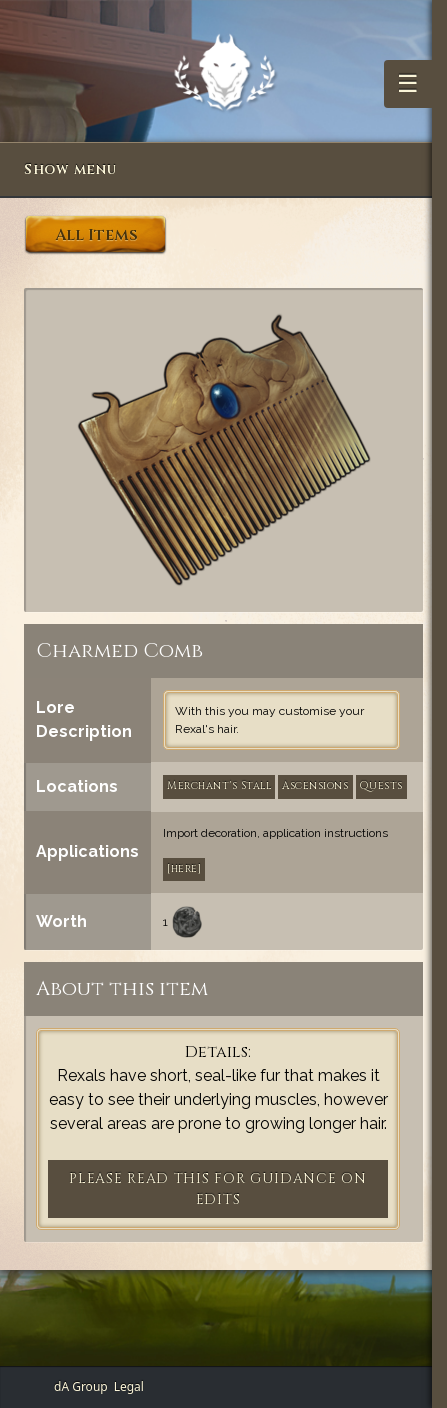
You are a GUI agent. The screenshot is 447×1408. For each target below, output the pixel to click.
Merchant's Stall (219, 786)
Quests (381, 786)
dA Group (81, 1386)
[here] (184, 869)
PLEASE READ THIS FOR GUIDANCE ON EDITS (217, 1189)
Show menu (70, 169)
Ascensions (315, 786)
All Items (96, 235)
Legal (129, 1386)
